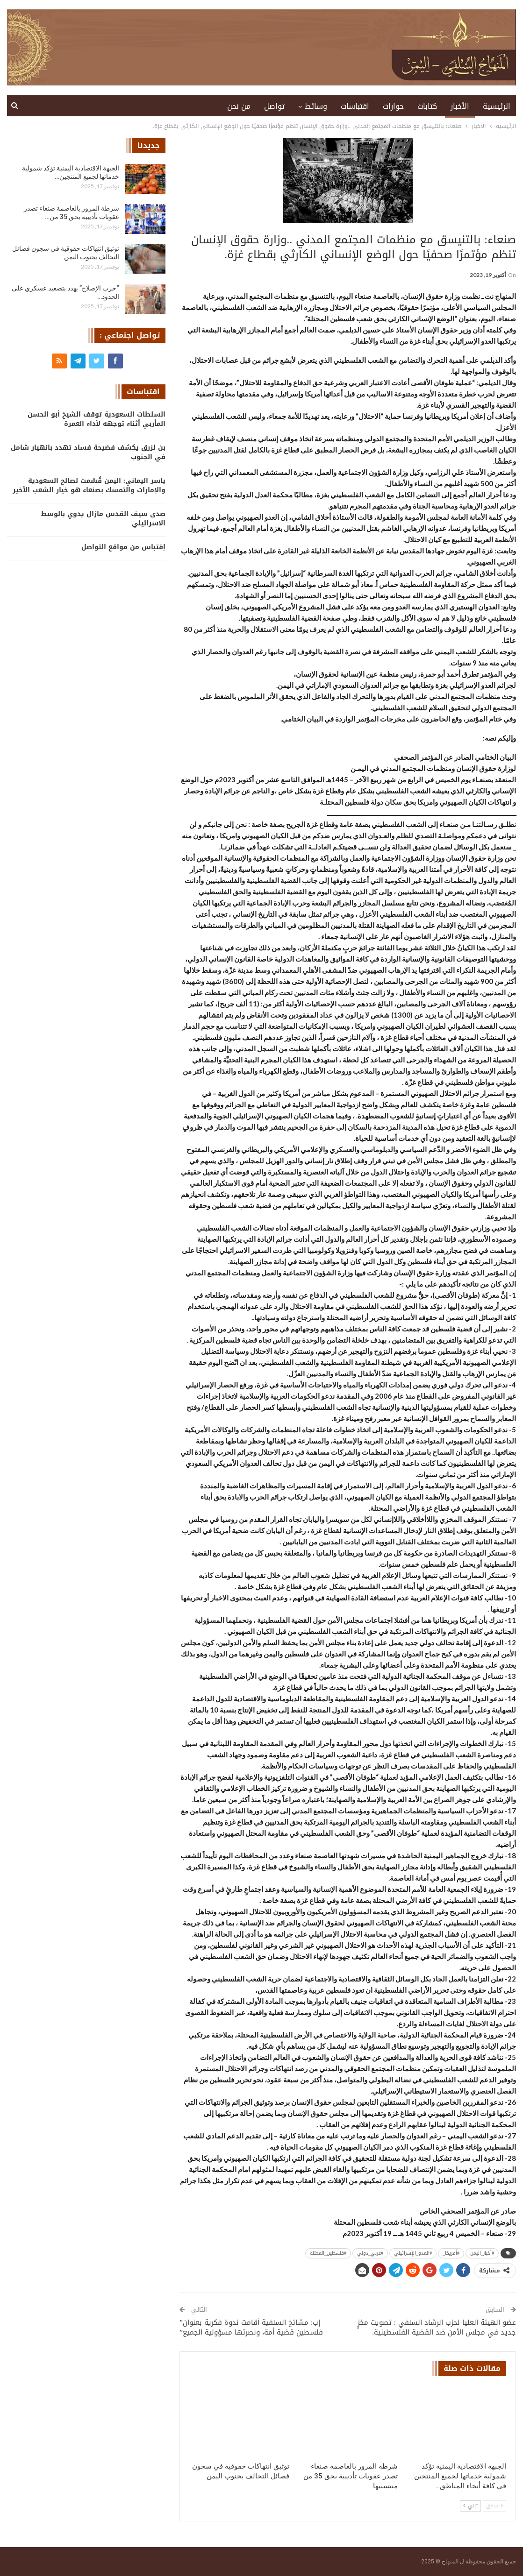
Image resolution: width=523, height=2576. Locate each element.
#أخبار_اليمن (482, 2253)
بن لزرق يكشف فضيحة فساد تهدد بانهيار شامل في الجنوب (88, 452)
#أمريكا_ (451, 2253)
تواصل (274, 106)
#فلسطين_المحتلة (328, 2253)
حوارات (393, 106)
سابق (494, 2506)
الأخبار (460, 106)
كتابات (427, 106)
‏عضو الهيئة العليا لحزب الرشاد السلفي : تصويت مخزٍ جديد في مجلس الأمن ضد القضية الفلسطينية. (437, 2327)
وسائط (316, 106)
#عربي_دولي (370, 2253)
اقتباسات (355, 106)
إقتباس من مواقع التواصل (123, 547)
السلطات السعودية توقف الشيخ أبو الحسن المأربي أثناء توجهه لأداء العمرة (96, 419)
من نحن (239, 106)
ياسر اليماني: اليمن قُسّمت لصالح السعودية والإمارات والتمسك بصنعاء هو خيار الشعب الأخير (89, 485)
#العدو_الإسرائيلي (413, 2253)
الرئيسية (496, 106)
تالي (470, 2506)
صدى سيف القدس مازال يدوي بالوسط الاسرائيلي (103, 519)
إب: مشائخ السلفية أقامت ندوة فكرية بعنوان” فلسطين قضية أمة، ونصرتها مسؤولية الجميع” (251, 2327)
